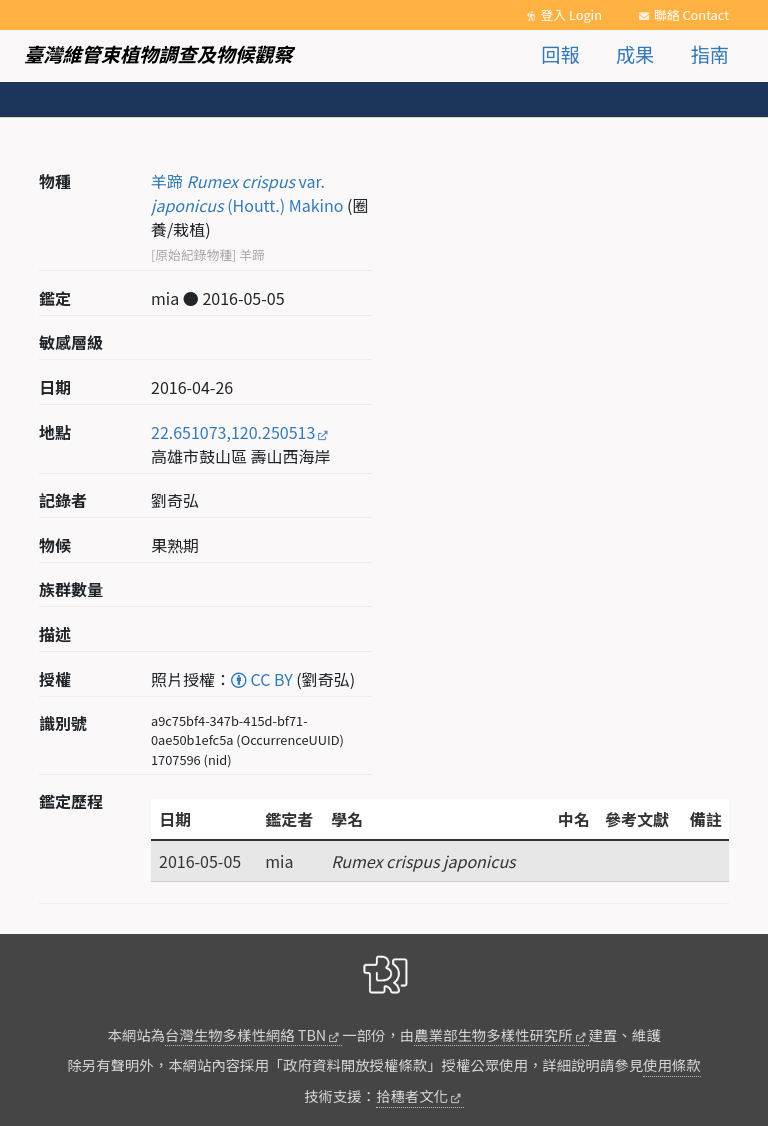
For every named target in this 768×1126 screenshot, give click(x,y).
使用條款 (672, 1064)
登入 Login (571, 14)
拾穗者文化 (412, 1095)
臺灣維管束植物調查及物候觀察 (158, 54)
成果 (635, 54)
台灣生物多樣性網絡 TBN (245, 1034)
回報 (560, 54)
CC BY (262, 679)
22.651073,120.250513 (233, 432)
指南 (710, 54)
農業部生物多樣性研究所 (493, 1034)
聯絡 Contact (691, 14)
